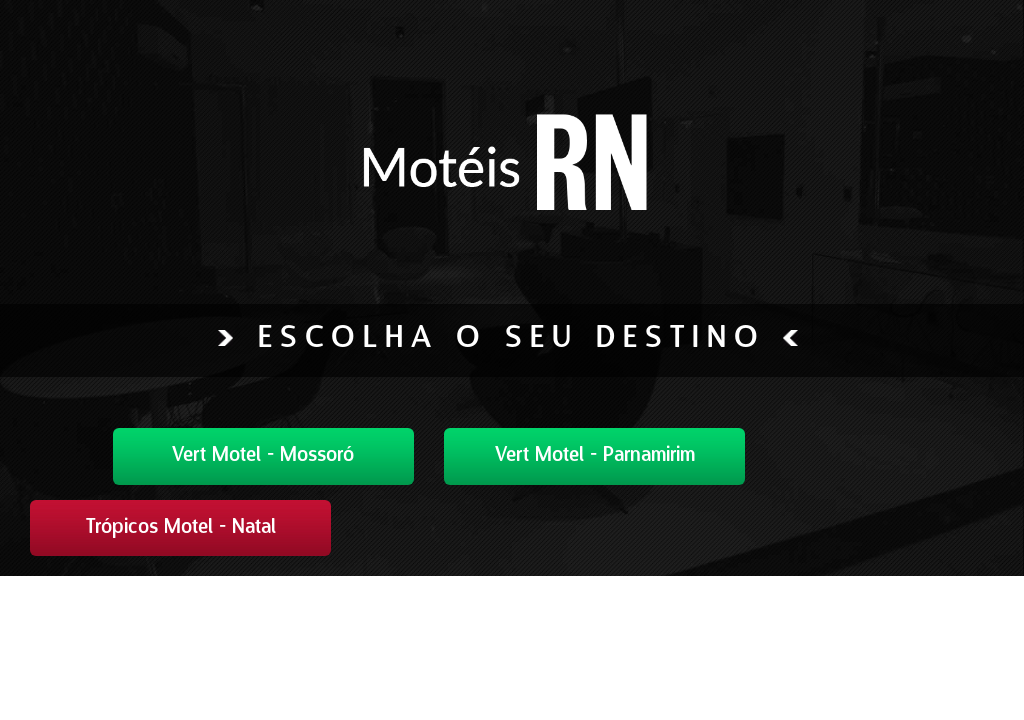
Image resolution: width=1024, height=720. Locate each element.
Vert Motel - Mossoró (263, 456)
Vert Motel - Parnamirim (595, 456)
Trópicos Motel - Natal (181, 528)
